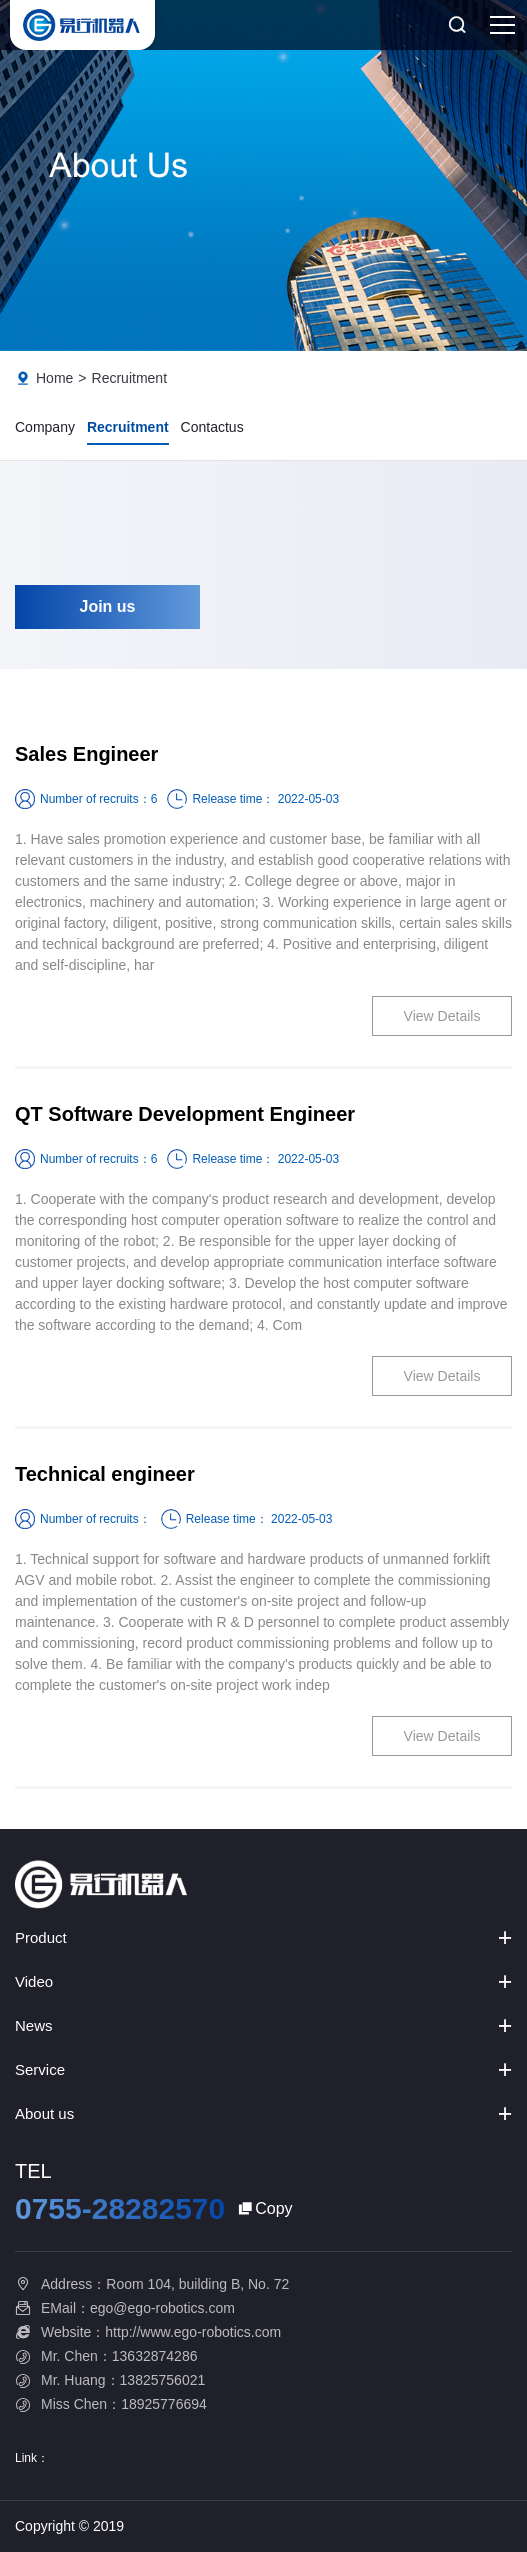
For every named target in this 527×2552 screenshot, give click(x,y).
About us (44, 2113)
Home (54, 378)
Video (34, 1981)
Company (45, 427)
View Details (442, 1016)
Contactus (212, 427)
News (34, 2025)
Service (40, 2069)
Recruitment (129, 378)
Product (41, 1937)
